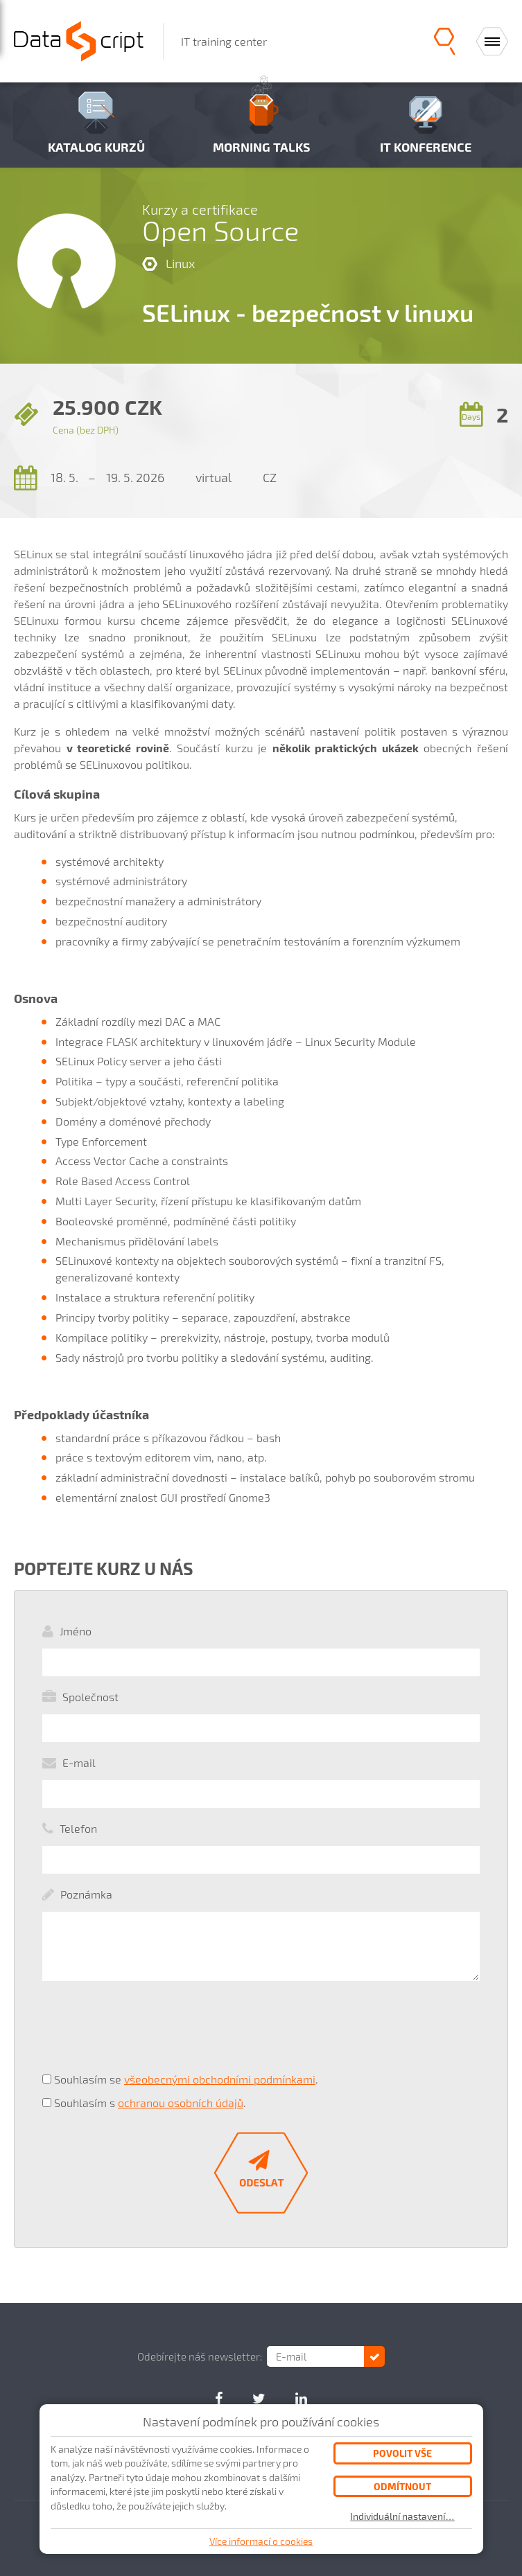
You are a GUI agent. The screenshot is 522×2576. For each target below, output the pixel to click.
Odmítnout (402, 2486)
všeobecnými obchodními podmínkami (219, 2079)
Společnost (90, 1696)
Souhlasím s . (150, 2102)
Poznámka (86, 1894)
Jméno (76, 1630)
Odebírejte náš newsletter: (199, 2356)
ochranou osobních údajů (180, 2102)
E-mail (79, 1762)
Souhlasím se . (186, 2079)
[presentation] (147, 2034)
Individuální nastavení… (402, 2516)
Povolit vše (402, 2453)
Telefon (78, 1828)
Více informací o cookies (261, 2541)
